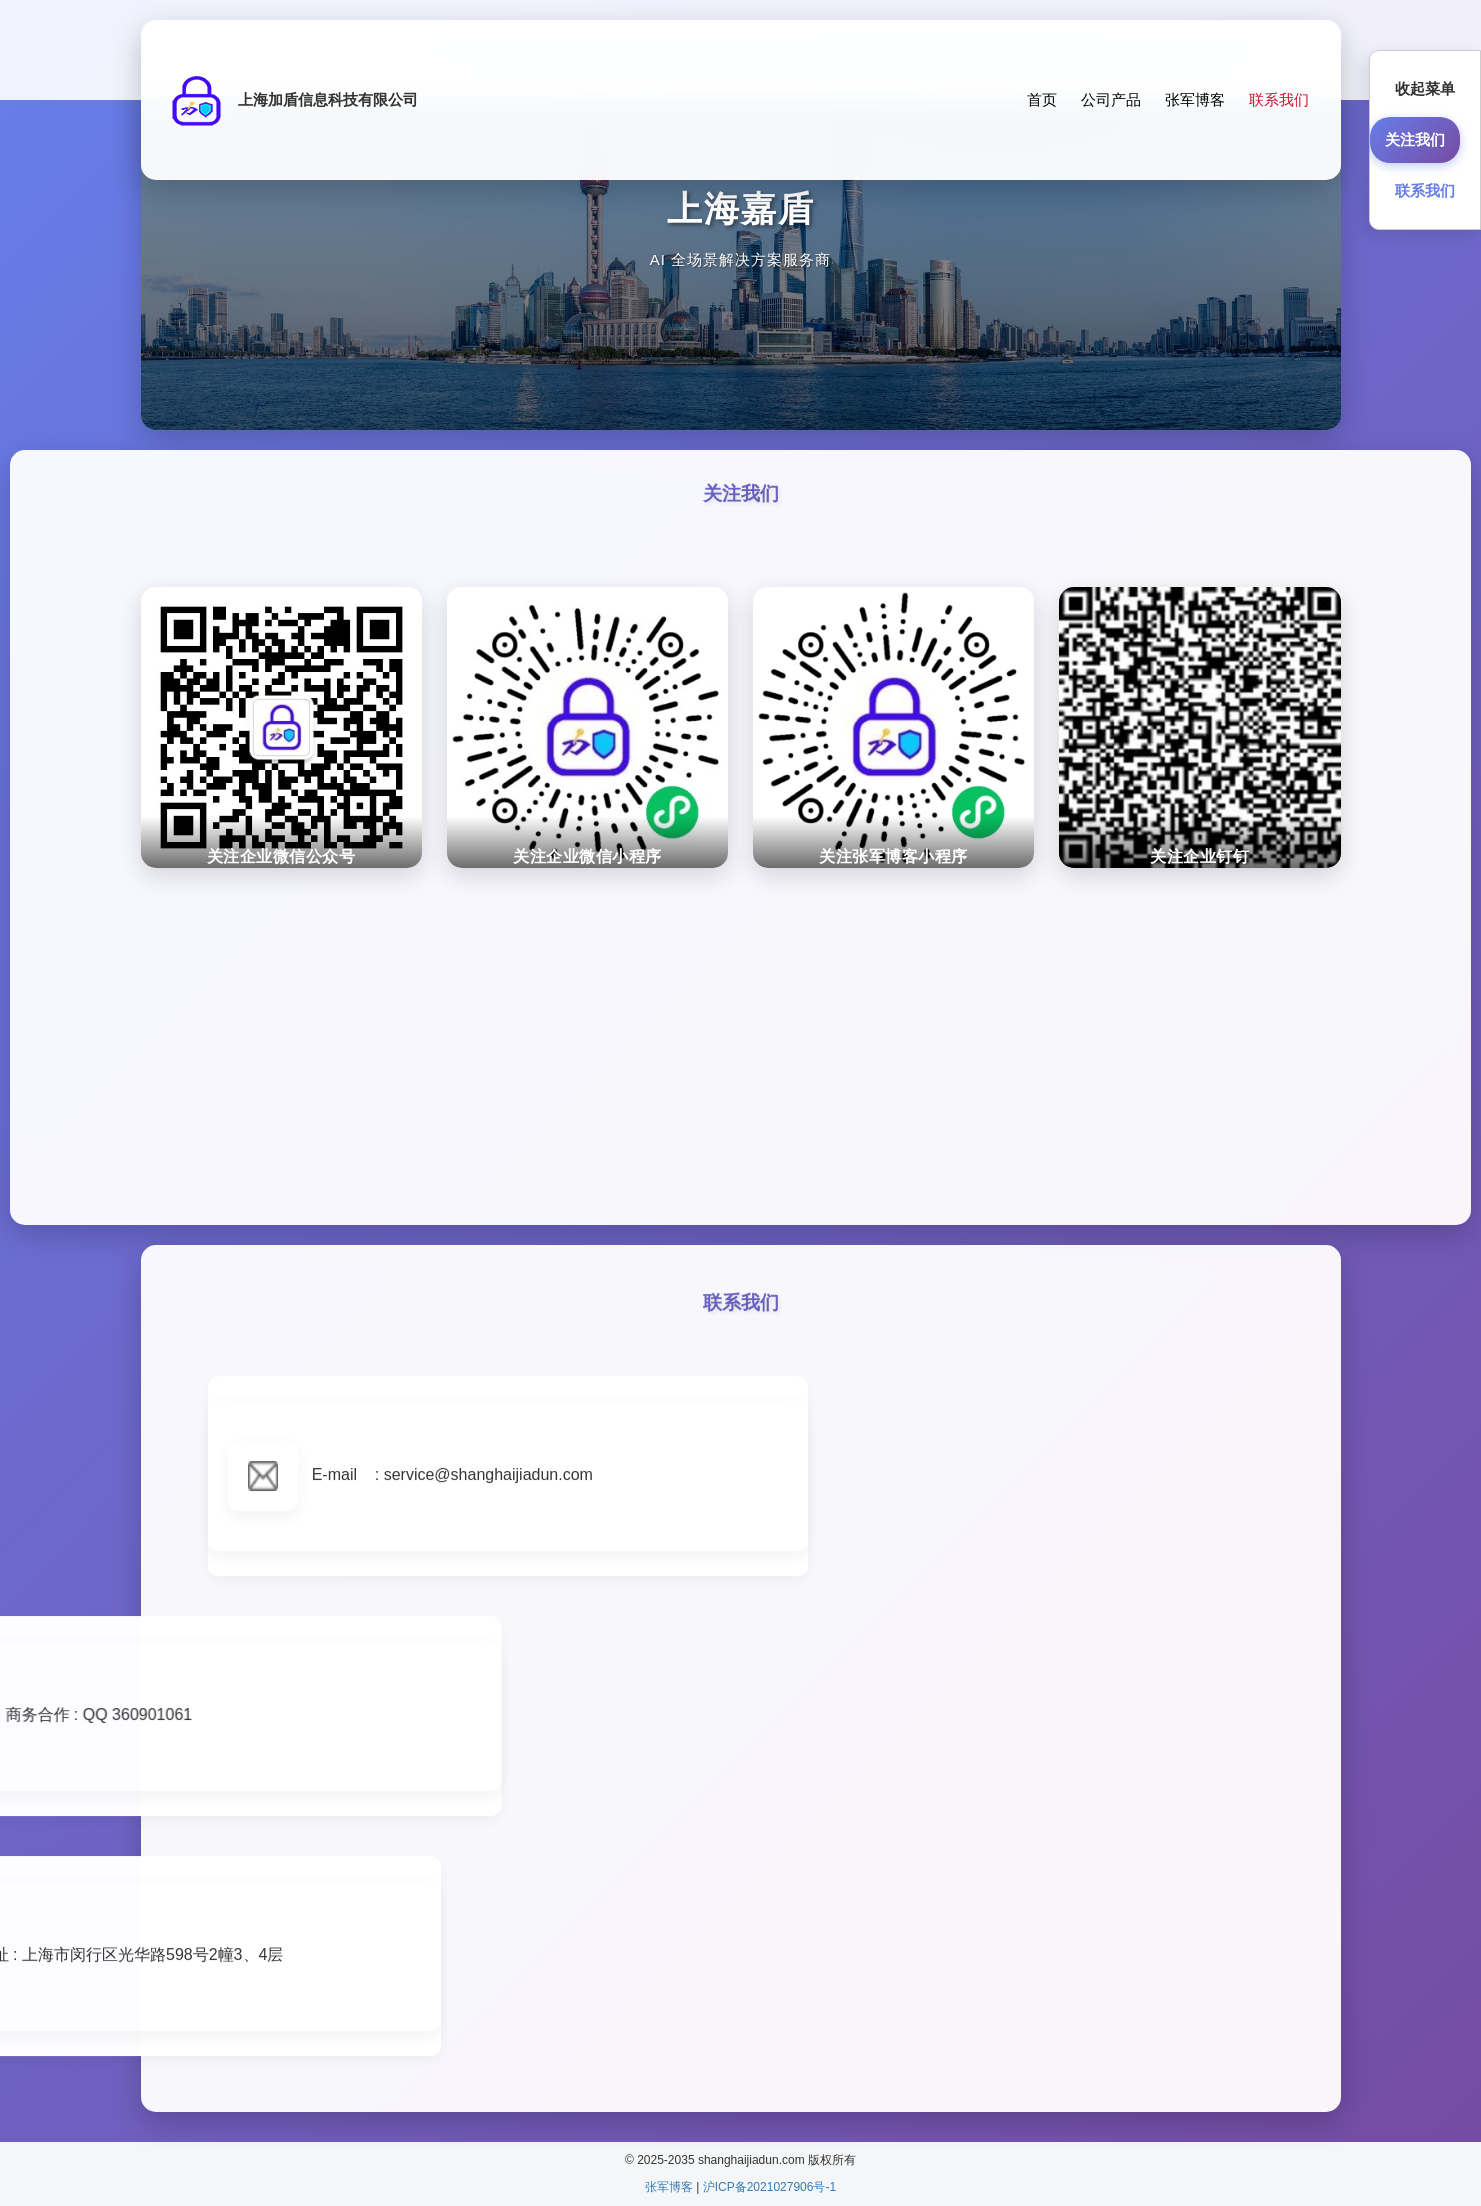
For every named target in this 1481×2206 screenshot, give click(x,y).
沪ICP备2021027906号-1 (769, 2187)
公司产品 (1111, 99)
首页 (1042, 99)
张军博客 (1195, 99)
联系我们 (1279, 99)
